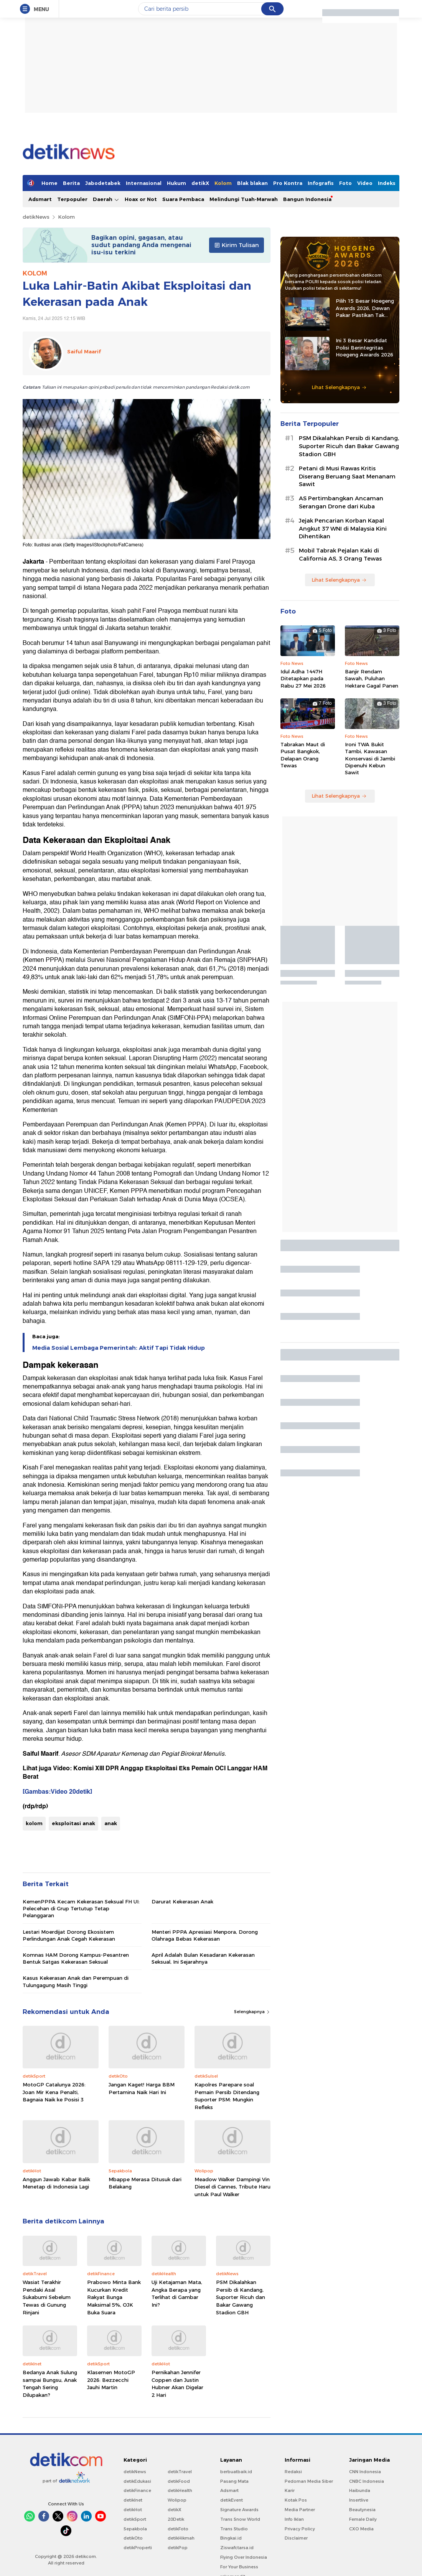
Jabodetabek (102, 183)
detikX (200, 183)
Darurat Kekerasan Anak (182, 1901)
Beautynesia (362, 2509)
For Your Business (239, 2566)
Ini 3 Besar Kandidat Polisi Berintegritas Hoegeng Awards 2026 (364, 347)
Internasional (144, 183)
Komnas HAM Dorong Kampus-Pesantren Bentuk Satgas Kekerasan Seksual (76, 1958)
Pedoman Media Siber (309, 2481)
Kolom (223, 183)
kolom (34, 1823)
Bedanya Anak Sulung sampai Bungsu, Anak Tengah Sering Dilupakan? (50, 2383)
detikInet (133, 2500)
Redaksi (293, 2471)
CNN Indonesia (365, 2471)
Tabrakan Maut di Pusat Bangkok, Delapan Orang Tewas (302, 755)
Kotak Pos (296, 2500)
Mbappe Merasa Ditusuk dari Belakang (145, 2183)
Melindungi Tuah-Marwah (243, 199)
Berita (71, 183)
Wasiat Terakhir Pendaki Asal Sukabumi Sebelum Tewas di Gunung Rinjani (47, 2297)
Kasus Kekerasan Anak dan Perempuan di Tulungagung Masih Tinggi (76, 1981)
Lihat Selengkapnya (339, 387)
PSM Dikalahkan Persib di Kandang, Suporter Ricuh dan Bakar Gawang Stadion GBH (240, 2297)
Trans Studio (234, 2528)
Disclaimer (296, 2538)
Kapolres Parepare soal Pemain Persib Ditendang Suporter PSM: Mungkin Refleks (227, 2095)
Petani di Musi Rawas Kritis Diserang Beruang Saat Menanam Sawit (347, 476)
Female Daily (363, 2519)
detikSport (135, 2519)
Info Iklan (294, 2519)
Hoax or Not (141, 199)
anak (110, 1823)
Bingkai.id (231, 2538)
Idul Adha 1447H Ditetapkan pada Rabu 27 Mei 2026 (303, 678)
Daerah (106, 199)
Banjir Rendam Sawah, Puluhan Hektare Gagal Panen (371, 678)
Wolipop (177, 2500)
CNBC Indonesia (366, 2481)
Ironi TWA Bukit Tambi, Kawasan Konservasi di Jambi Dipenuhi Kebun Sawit (370, 758)
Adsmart (40, 199)
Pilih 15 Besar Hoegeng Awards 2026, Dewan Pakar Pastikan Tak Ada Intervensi (365, 308)
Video (365, 183)
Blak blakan (252, 183)
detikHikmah (181, 2538)
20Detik (176, 2519)
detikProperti (138, 2547)
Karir (290, 2490)
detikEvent (231, 2500)
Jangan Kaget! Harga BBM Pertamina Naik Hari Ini (142, 2088)
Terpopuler (72, 199)
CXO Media (361, 2528)
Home (49, 183)
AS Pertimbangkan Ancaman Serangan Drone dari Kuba (341, 502)
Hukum (176, 183)
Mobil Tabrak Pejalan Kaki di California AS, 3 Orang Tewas (340, 554)
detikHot (133, 2509)
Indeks (387, 183)
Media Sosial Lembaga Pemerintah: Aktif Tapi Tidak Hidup (118, 1347)
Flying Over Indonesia (243, 2557)
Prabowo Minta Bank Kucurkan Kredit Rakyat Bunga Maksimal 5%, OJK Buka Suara (114, 2297)
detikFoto (178, 2528)
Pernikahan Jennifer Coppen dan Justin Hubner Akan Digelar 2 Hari (177, 2383)
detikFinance (137, 2490)
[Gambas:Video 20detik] (57, 1792)
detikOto (133, 2538)
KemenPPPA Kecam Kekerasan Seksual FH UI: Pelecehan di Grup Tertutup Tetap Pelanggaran (81, 1908)
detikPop (178, 2547)
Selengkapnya (252, 2011)
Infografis (321, 183)
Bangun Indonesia (307, 199)
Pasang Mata (234, 2481)
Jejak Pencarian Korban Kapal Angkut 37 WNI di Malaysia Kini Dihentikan (343, 528)
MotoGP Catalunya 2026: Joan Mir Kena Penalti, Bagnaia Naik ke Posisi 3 (54, 2092)
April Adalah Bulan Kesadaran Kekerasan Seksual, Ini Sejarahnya (203, 1958)
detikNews (36, 217)
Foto (345, 183)
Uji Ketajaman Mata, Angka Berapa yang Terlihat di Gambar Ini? (177, 2293)
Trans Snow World (240, 2519)
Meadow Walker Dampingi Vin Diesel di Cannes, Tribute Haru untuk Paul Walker (232, 2186)
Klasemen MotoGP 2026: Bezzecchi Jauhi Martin (111, 2379)
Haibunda (359, 2490)
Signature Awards (239, 2509)
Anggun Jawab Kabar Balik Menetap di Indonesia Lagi (56, 2183)
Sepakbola (135, 2528)
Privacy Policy (300, 2528)
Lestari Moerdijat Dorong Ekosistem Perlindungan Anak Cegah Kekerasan (69, 1935)
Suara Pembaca (183, 199)
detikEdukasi (137, 2481)
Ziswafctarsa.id (237, 2547)
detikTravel (180, 2471)
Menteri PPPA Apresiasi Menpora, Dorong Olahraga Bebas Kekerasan (205, 1935)
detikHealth (180, 2490)
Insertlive (358, 2500)
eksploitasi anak (73, 1823)
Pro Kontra (287, 183)
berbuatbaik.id (236, 2471)
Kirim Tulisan (236, 245)
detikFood (179, 2481)
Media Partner (300, 2509)
